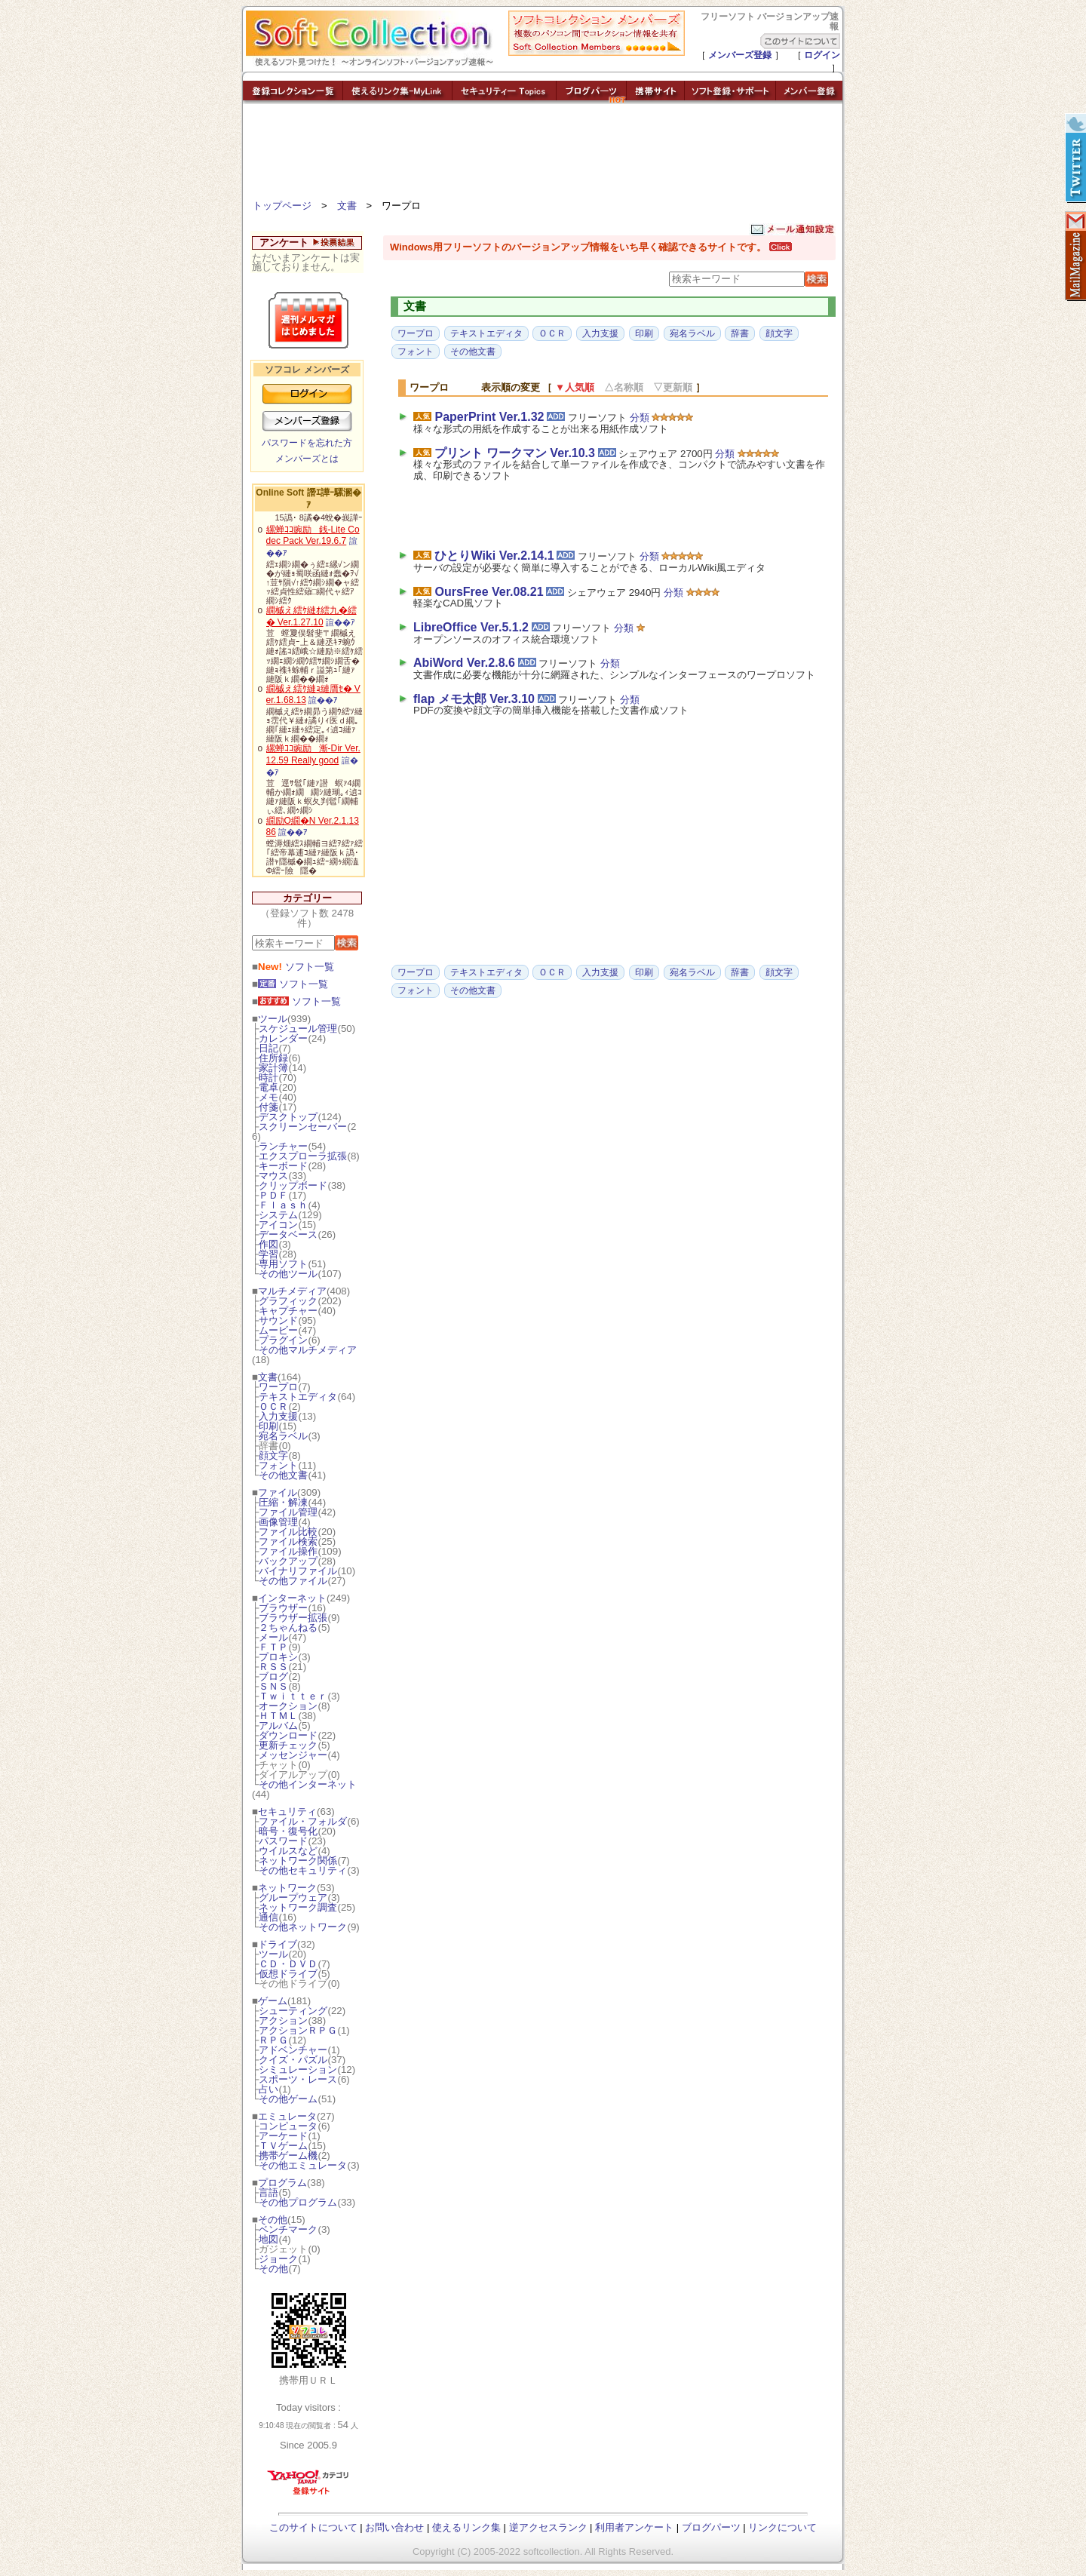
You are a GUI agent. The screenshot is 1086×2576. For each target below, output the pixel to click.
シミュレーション (298, 2069)
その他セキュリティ (303, 1870)
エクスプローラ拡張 (303, 1156)
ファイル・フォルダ (303, 1821)
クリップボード (293, 1185)
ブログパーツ (711, 2527)
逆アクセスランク (548, 2527)
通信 (268, 1917)
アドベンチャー (293, 2050)
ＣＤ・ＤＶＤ (288, 1964)
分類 (639, 417)
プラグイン (283, 1340)
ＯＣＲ (273, 1406)
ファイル (277, 1492)
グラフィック (288, 1300)
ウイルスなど (288, 1850)
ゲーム (272, 2000)
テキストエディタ (298, 1396)
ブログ (273, 1676)
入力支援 (278, 1416)
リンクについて (782, 2527)
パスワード (283, 1841)
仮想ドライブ (288, 1973)
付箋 (268, 1107)
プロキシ (278, 1657)
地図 (268, 2239)
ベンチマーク (288, 2229)
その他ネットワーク (303, 1927)
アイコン (278, 1224)
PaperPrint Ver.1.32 (489, 416)
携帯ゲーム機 (288, 2155)
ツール (272, 1018)
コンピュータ (288, 2126)
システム (278, 1214)
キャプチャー (288, 1310)
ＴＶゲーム (283, 2145)
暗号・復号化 (288, 1831)
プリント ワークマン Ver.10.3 (514, 453)
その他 (272, 2219)
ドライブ (277, 1944)
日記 (268, 1048)
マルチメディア (292, 1291)
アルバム (278, 1725)
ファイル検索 (288, 1541)
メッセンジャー (293, 1755)
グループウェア (293, 1897)
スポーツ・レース (298, 2079)
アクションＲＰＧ (298, 2030)
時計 (268, 1077)
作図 (268, 1244)
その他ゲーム (288, 2099)
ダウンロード (288, 1735)
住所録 (273, 1058)
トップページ (282, 205)
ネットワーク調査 (298, 1907)
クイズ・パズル (293, 2059)
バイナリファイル (298, 1571)
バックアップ (288, 1561)
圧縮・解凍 (283, 1502)
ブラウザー (283, 1607)
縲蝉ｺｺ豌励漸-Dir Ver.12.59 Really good (313, 754)
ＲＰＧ (273, 2040)
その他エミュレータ (303, 2165)
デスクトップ (288, 1116)
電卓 (268, 1087)
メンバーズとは (307, 458)
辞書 (740, 333)
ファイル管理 (288, 1512)
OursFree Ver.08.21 (488, 591)
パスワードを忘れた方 (307, 443)
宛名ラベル (283, 1436)
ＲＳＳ (273, 1666)
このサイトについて (313, 2527)
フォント (278, 1465)
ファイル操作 (288, 1551)
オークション (288, 1706)
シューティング (293, 2010)
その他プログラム (298, 2202)
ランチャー (283, 1146)
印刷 (268, 1426)
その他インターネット (308, 1784)
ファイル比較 (288, 1531)
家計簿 (273, 1067)
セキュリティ (287, 1811)
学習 (268, 1254)
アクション (283, 2020)
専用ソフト (283, 1264)
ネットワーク (287, 1887)
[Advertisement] (543, 155)
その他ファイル (293, 1580)
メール (273, 1637)
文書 (347, 205)
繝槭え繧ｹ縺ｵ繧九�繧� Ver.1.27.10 (311, 616)
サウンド (278, 1320)
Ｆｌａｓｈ (283, 1205)
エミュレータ (287, 2116)
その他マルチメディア (308, 1350)
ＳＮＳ (273, 1686)
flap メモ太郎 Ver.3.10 (474, 698)
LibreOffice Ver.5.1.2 (471, 627)
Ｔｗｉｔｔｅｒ (293, 1696)
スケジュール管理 (298, 1028)
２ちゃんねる (288, 1627)
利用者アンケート (634, 2527)
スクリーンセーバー (303, 1126)
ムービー (278, 1330)
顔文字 (273, 1455)
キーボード (283, 1165)
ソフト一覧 (296, 966)
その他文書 (283, 1475)
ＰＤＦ (273, 1195)
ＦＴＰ (273, 1647)
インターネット (292, 1598)
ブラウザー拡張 (293, 1617)
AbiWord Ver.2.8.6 (464, 662)
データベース (288, 1234)
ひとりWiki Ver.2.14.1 (494, 555)
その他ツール (288, 1273)
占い (268, 2089)
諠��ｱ (340, 622)
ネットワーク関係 (298, 1860)
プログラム (282, 2182)
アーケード (283, 2136)
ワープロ (278, 1386)
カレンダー (283, 1038)
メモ (268, 1097)
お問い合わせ (394, 2527)
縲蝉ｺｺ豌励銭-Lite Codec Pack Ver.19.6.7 (313, 535)
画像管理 (278, 1521)
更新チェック (288, 1745)
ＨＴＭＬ (278, 1715)
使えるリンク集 (466, 2527)
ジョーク (278, 2258)
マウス (273, 1175)
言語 (268, 2192)
